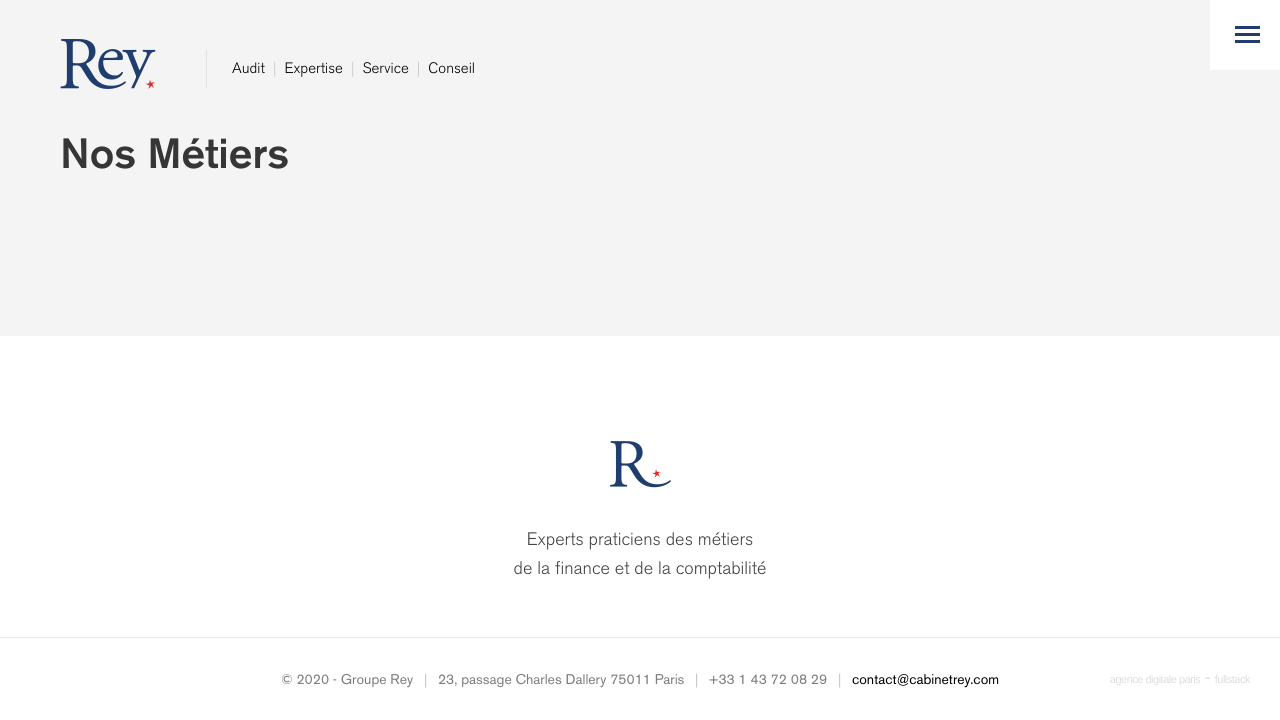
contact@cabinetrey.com (925, 679)
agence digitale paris (1155, 680)
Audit (248, 68)
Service (385, 68)
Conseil (451, 68)
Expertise (313, 68)
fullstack (1232, 680)
